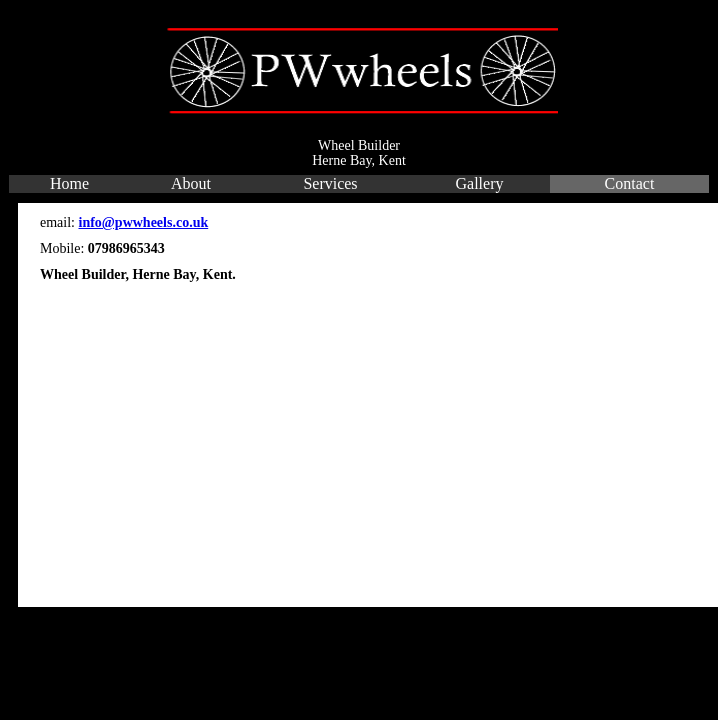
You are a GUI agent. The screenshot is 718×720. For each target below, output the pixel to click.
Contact (630, 183)
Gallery (480, 183)
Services (330, 183)
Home (69, 183)
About (191, 183)
